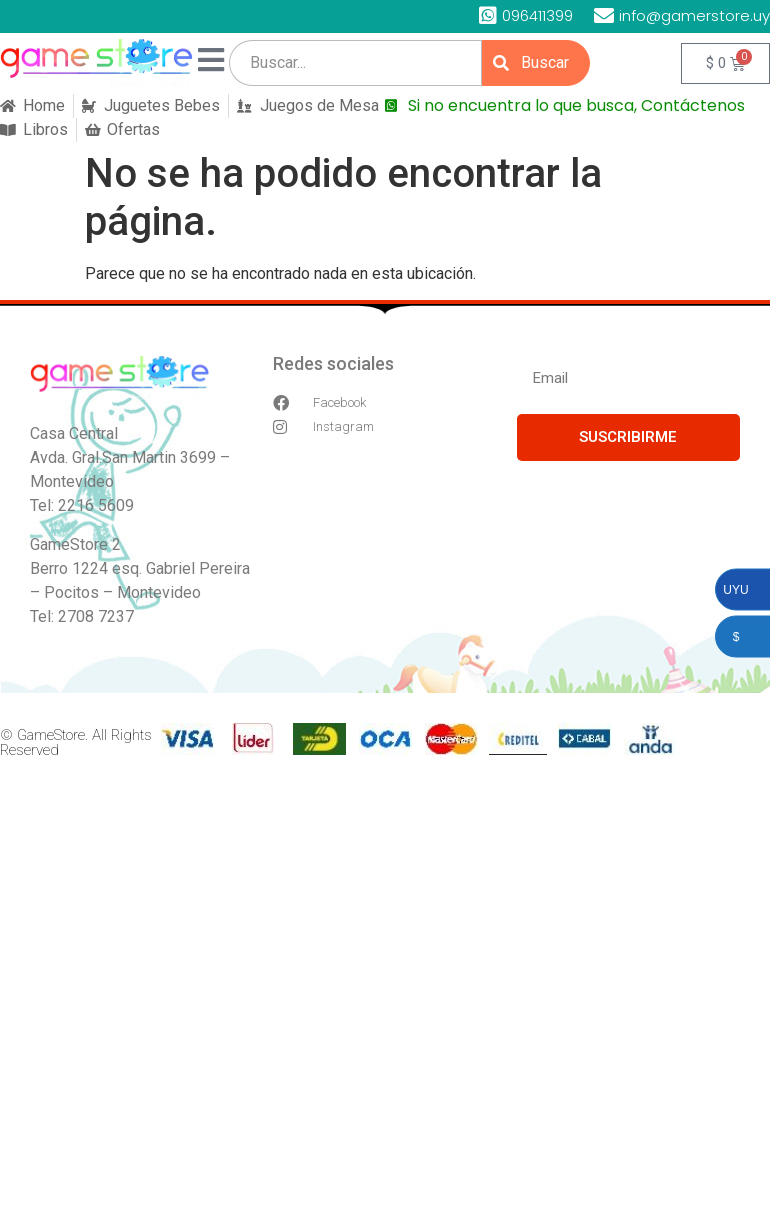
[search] (355, 63)
